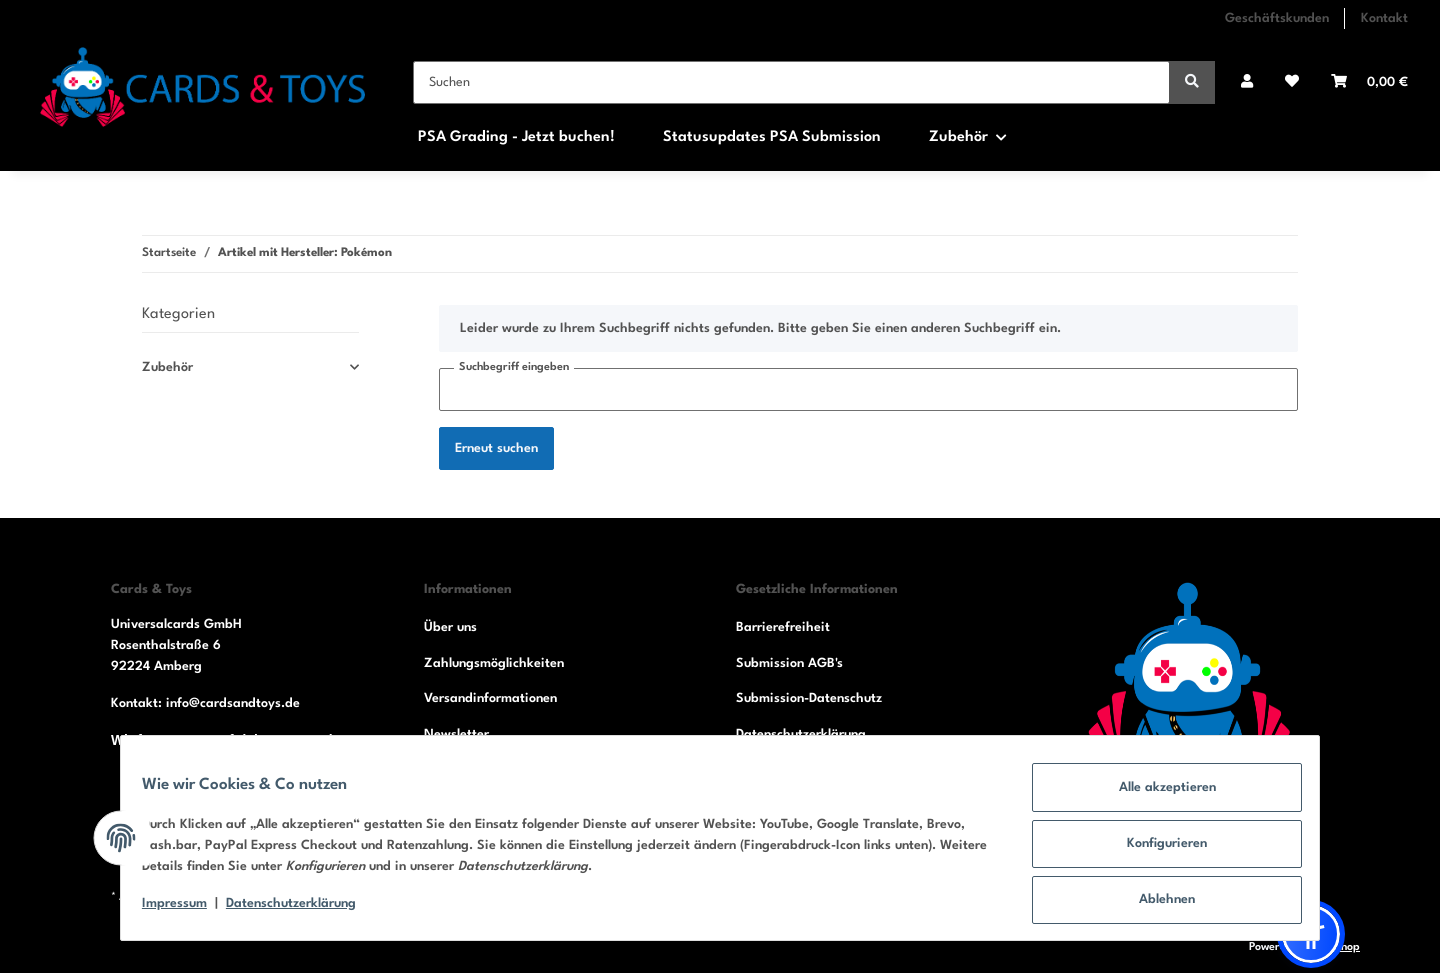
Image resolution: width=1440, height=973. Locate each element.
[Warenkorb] (1369, 82)
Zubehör (167, 367)
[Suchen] (792, 82)
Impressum (185, 910)
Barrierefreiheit (783, 627)
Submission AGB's (789, 663)
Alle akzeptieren (1156, 798)
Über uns (450, 627)
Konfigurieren (1156, 850)
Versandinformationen (490, 698)
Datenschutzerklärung (801, 734)
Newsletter (456, 734)
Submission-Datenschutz (809, 698)
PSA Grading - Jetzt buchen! (516, 137)
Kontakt (1384, 18)
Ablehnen (1156, 902)
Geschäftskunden (1277, 18)
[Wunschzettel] (1292, 82)
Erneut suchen (496, 448)
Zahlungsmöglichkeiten (494, 663)
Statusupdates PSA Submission (772, 137)
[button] (1247, 82)
